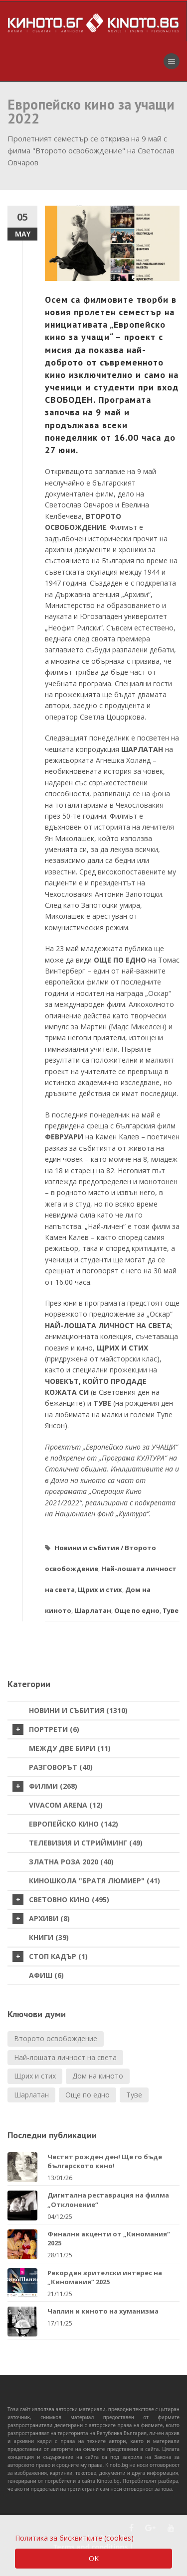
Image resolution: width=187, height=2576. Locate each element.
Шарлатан (92, 1610)
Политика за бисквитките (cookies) (74, 2538)
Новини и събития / (88, 1547)
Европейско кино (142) (73, 1824)
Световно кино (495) (60, 1899)
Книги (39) (49, 1937)
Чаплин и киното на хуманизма (103, 2311)
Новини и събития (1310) (78, 1710)
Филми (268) (44, 1786)
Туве (171, 1610)
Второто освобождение (55, 2038)
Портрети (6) (45, 1729)
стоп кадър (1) (50, 1956)
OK (94, 2558)
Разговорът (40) (61, 1767)
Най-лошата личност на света (65, 2057)
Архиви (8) (41, 1918)
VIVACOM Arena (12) (66, 1805)
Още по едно (137, 1610)
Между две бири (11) (70, 1748)
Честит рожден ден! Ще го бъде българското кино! (104, 2161)
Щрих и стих (100, 1589)
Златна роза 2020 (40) (71, 1861)
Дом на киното (97, 2076)
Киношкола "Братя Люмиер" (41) (94, 1880)
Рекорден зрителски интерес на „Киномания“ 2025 (104, 2277)
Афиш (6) (46, 1975)
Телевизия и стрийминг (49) (86, 1842)
